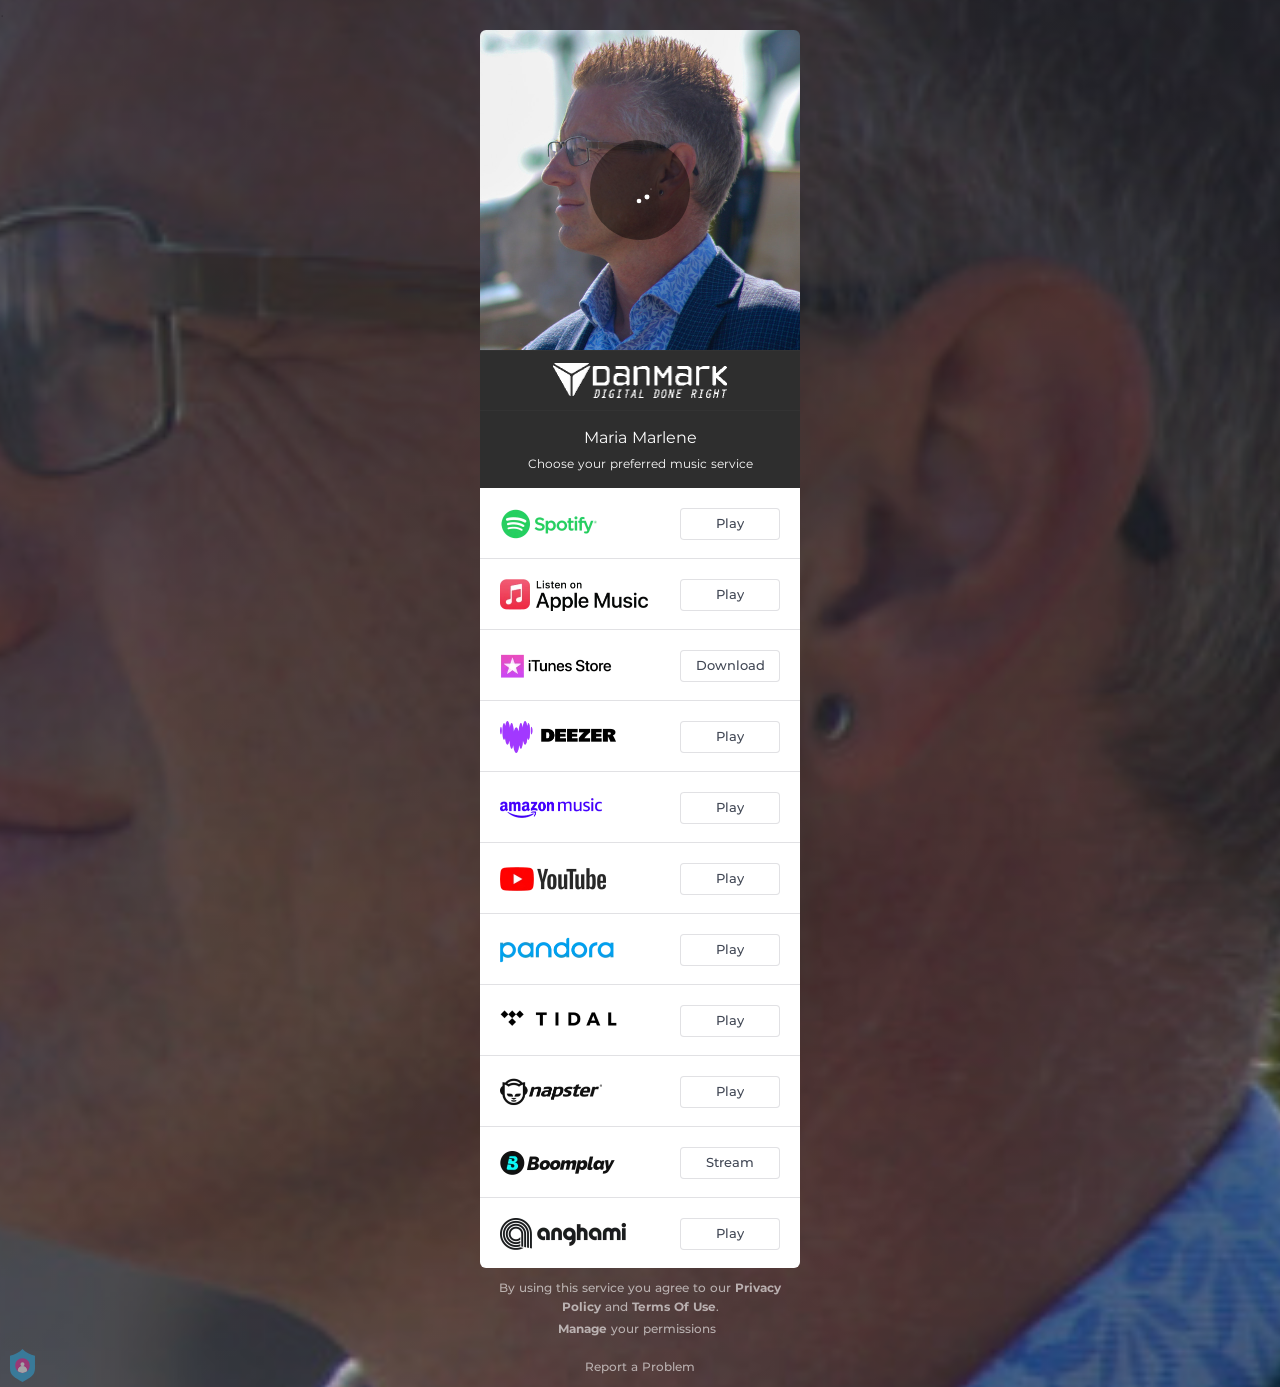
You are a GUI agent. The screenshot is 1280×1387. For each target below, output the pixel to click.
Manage (582, 1328)
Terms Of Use (674, 1306)
